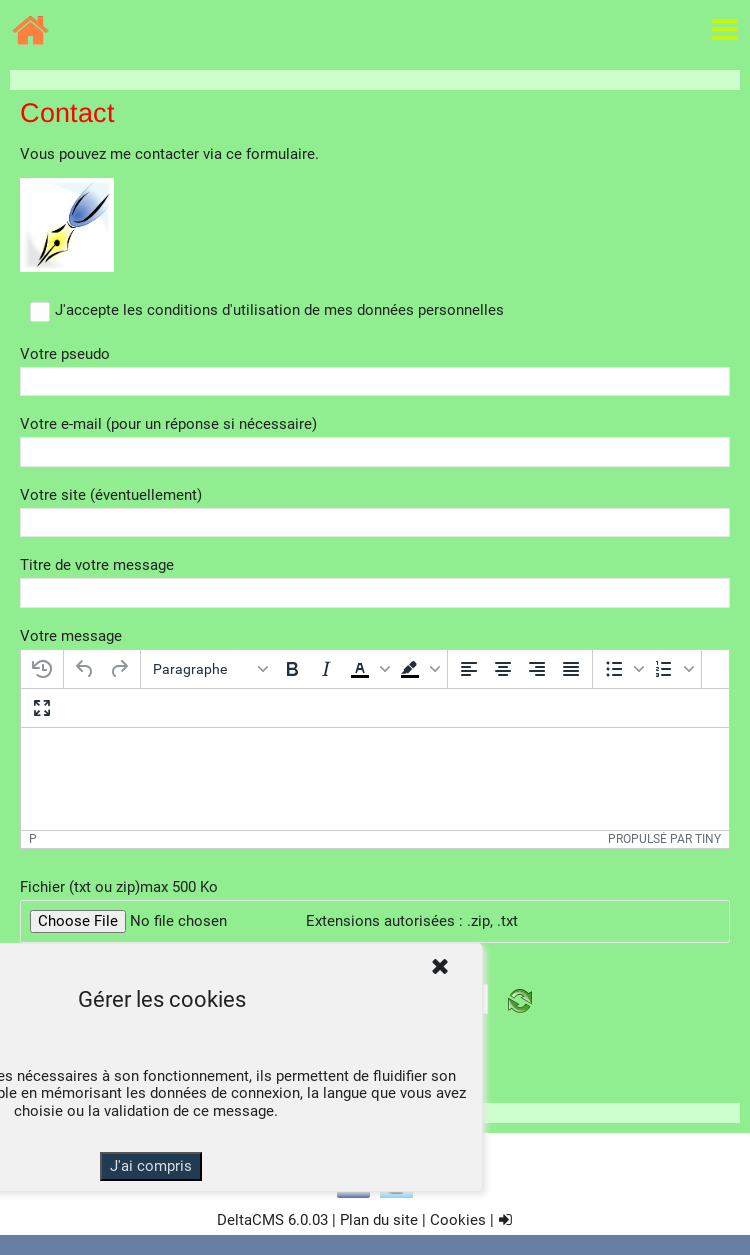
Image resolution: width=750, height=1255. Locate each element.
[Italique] (326, 669)
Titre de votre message (97, 565)
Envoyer (375, 1078)
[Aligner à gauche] (469, 669)
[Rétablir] (119, 669)
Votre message (71, 636)
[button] (368, 669)
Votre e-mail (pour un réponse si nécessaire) (168, 424)
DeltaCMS (250, 1220)
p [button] (33, 839)
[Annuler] (85, 669)
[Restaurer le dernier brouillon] (42, 669)
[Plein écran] (42, 708)
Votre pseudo (65, 354)
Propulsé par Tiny (664, 839)
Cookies (458, 1220)
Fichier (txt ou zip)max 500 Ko (119, 887)
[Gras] (292, 669)
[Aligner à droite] (537, 669)
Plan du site (379, 1220)
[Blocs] (210, 669)
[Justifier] (571, 669)
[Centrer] (503, 669)
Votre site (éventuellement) (111, 495)
